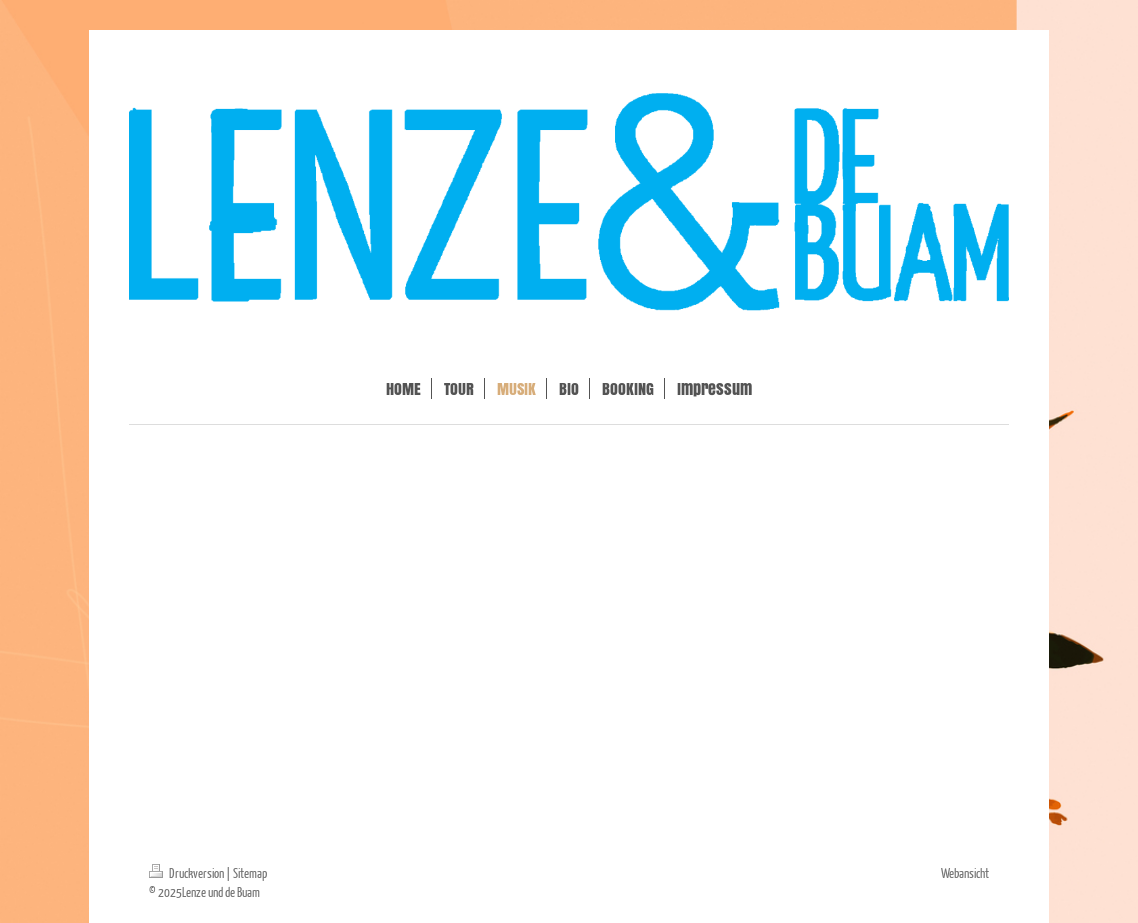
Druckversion (187, 873)
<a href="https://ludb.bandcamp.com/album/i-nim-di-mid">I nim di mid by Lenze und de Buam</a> (569, 757)
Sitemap (250, 873)
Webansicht (965, 873)
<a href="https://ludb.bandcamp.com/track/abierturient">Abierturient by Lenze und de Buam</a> (569, 631)
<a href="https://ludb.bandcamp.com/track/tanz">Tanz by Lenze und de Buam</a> (569, 505)
